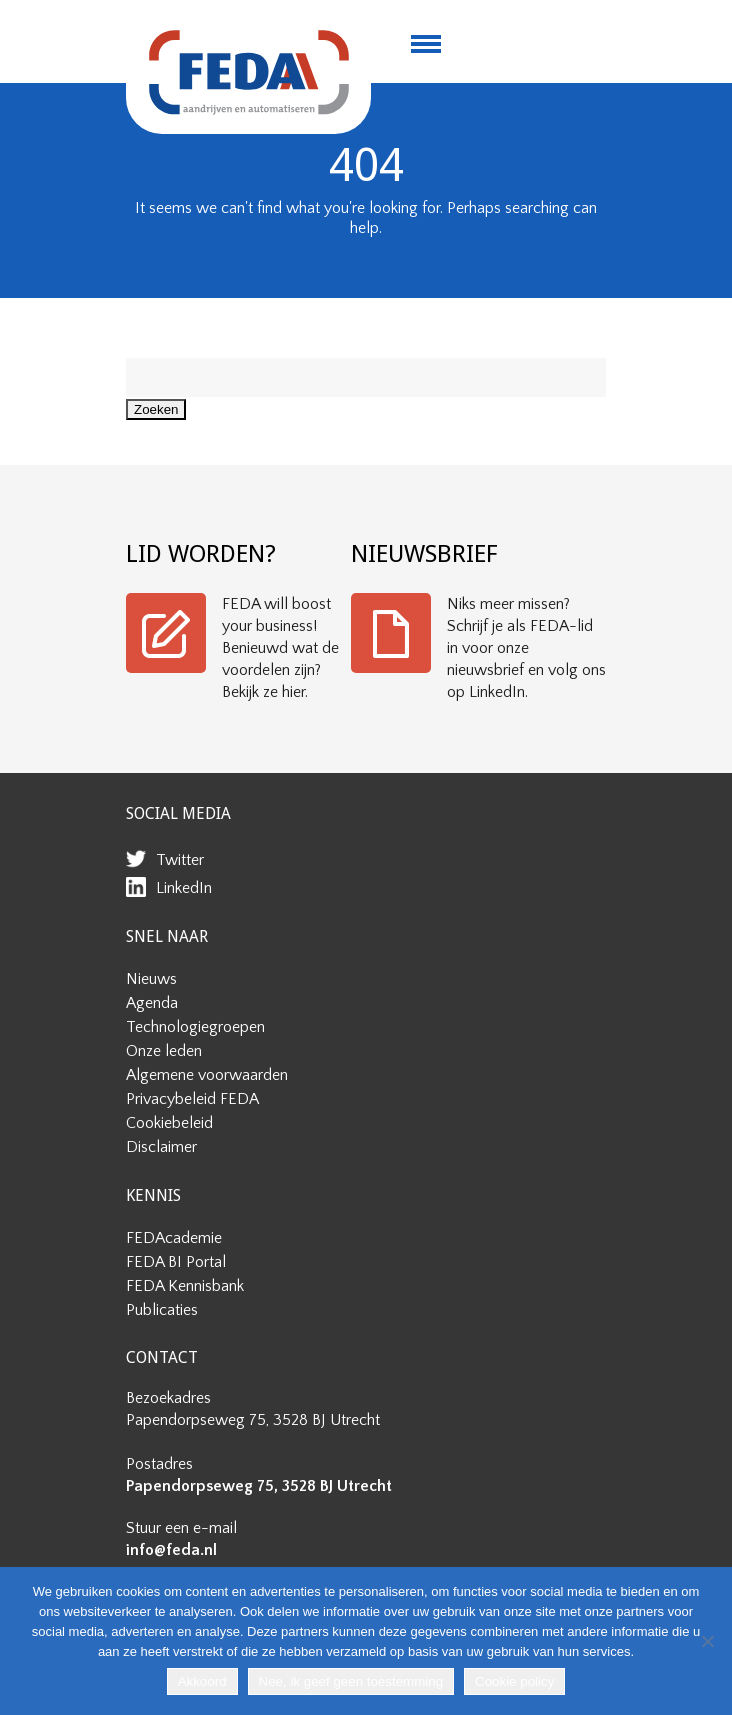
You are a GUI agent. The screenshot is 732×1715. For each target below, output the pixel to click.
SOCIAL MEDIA (178, 813)
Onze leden (164, 1051)
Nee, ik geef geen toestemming (351, 1681)
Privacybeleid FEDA (192, 1099)
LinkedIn (184, 888)
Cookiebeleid (169, 1123)
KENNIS (153, 1195)
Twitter (180, 860)
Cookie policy (514, 1681)
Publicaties (162, 1310)
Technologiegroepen (195, 1027)
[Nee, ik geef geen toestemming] (707, 1641)
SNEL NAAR (167, 936)
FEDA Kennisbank (185, 1286)
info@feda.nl (171, 1550)
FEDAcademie (174, 1238)
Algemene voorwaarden (207, 1075)
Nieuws (151, 979)
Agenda (152, 1003)
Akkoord (202, 1681)
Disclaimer (161, 1147)
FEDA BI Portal (176, 1262)
